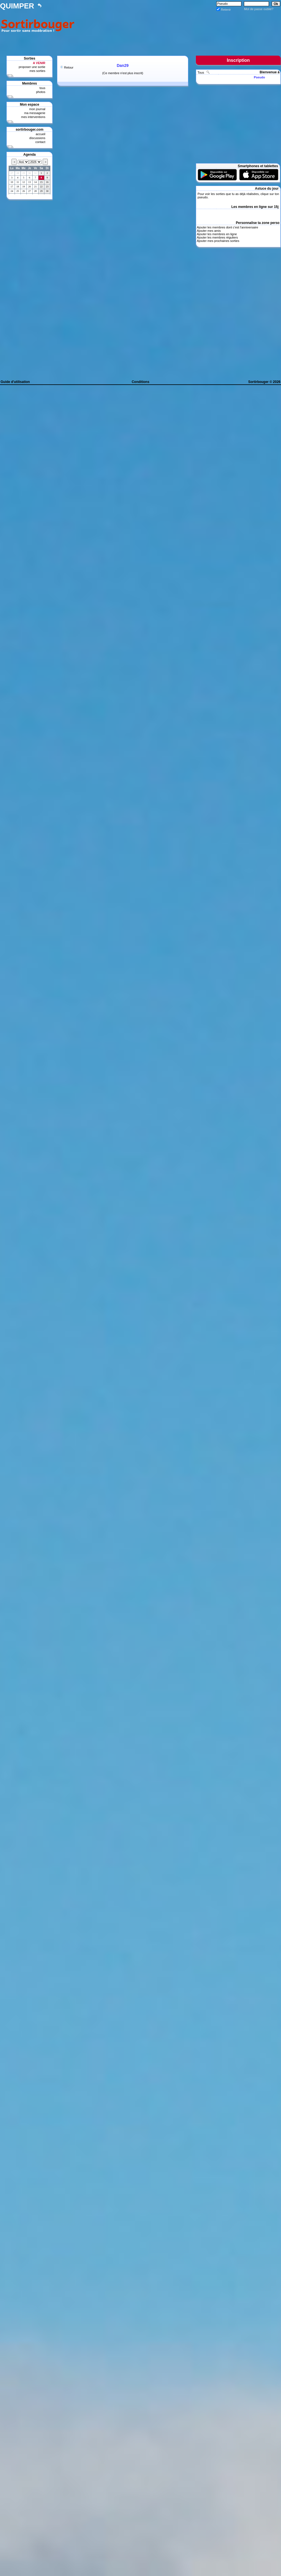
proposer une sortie (32, 67)
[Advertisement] (179, 29)
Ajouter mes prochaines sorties (218, 240)
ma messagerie (34, 113)
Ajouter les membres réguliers (217, 237)
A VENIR (39, 63)
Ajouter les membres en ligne (217, 234)
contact (40, 142)
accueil (40, 134)
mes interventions (33, 117)
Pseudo (259, 77)
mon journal (37, 109)
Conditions (140, 382)
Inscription (238, 60)
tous (42, 88)
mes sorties (37, 70)
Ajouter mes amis (209, 230)
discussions (37, 138)
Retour (68, 67)
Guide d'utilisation (15, 382)
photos (40, 92)
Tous (201, 72)
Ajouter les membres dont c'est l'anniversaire (227, 227)
